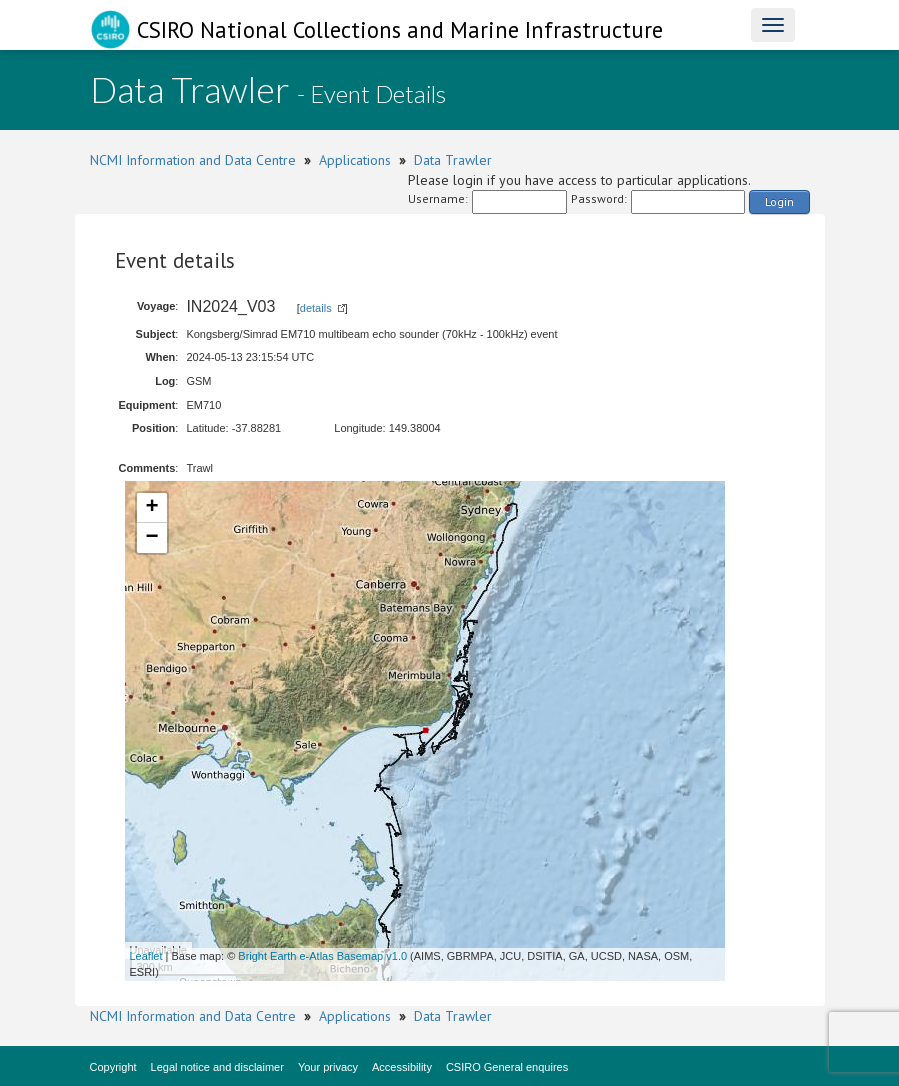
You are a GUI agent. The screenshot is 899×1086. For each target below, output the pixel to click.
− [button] (151, 538)
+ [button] (151, 508)
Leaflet (146, 956)
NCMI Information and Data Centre (193, 160)
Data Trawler (453, 160)
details (316, 308)
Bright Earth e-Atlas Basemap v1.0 (322, 956)
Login (779, 201)
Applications (355, 160)
